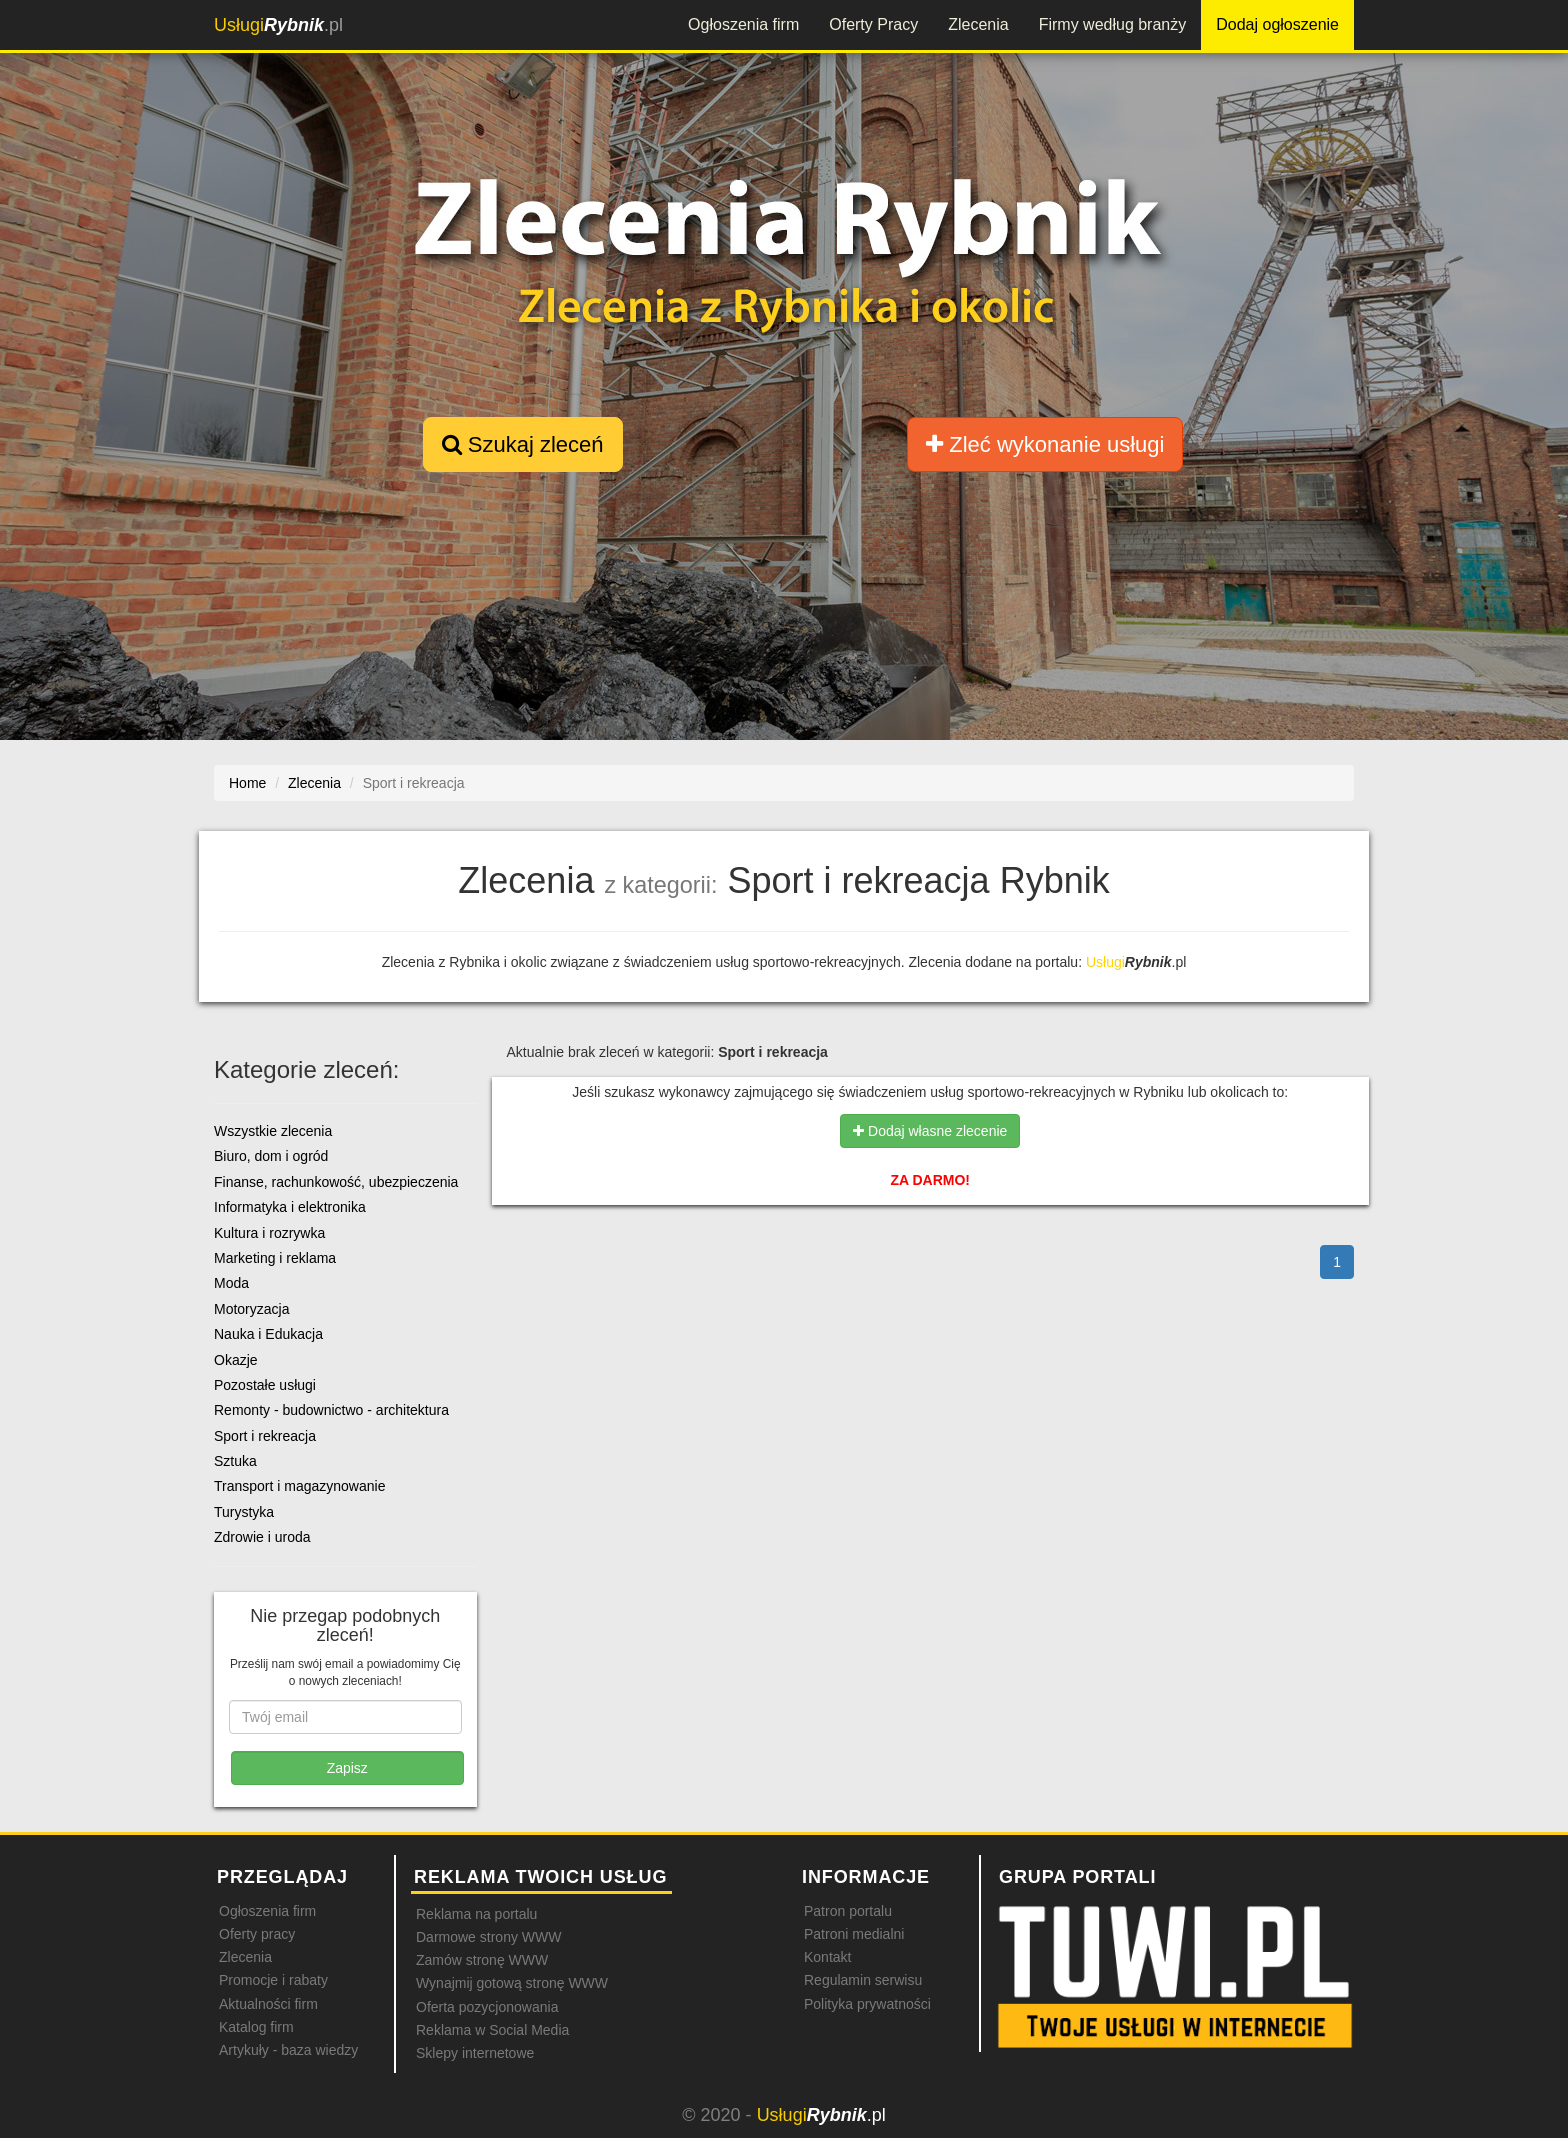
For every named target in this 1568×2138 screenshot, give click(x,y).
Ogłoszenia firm (743, 24)
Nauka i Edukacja (268, 1334)
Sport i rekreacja (265, 1436)
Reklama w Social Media (492, 2030)
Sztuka (235, 1461)
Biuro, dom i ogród (271, 1156)
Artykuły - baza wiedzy (288, 2050)
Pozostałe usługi (265, 1385)
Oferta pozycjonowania (487, 2007)
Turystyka (244, 1512)
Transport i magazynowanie (299, 1486)
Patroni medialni (854, 1934)
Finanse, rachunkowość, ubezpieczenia (336, 1182)
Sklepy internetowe (475, 2053)
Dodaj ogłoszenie (1277, 24)
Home (247, 783)
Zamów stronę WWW (482, 1960)
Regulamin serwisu (863, 1980)
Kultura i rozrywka (269, 1233)
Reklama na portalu (476, 1914)
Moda (231, 1283)
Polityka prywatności (867, 2004)
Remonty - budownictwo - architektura (331, 1410)
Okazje (236, 1360)
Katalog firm (256, 2027)
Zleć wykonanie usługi (1045, 444)
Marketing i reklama (275, 1258)
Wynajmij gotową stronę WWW (512, 1983)
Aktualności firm (268, 2004)
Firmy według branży (1113, 24)
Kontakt (827, 1957)
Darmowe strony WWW (488, 1937)
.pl (278, 25)
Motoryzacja (251, 1309)
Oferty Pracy (873, 24)
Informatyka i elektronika (290, 1207)
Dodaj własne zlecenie (930, 1131)
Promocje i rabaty (273, 1980)
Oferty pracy (257, 1934)
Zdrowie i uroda (262, 1537)
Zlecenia (978, 24)
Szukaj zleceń (523, 444)
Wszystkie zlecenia (273, 1131)
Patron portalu (848, 1911)
